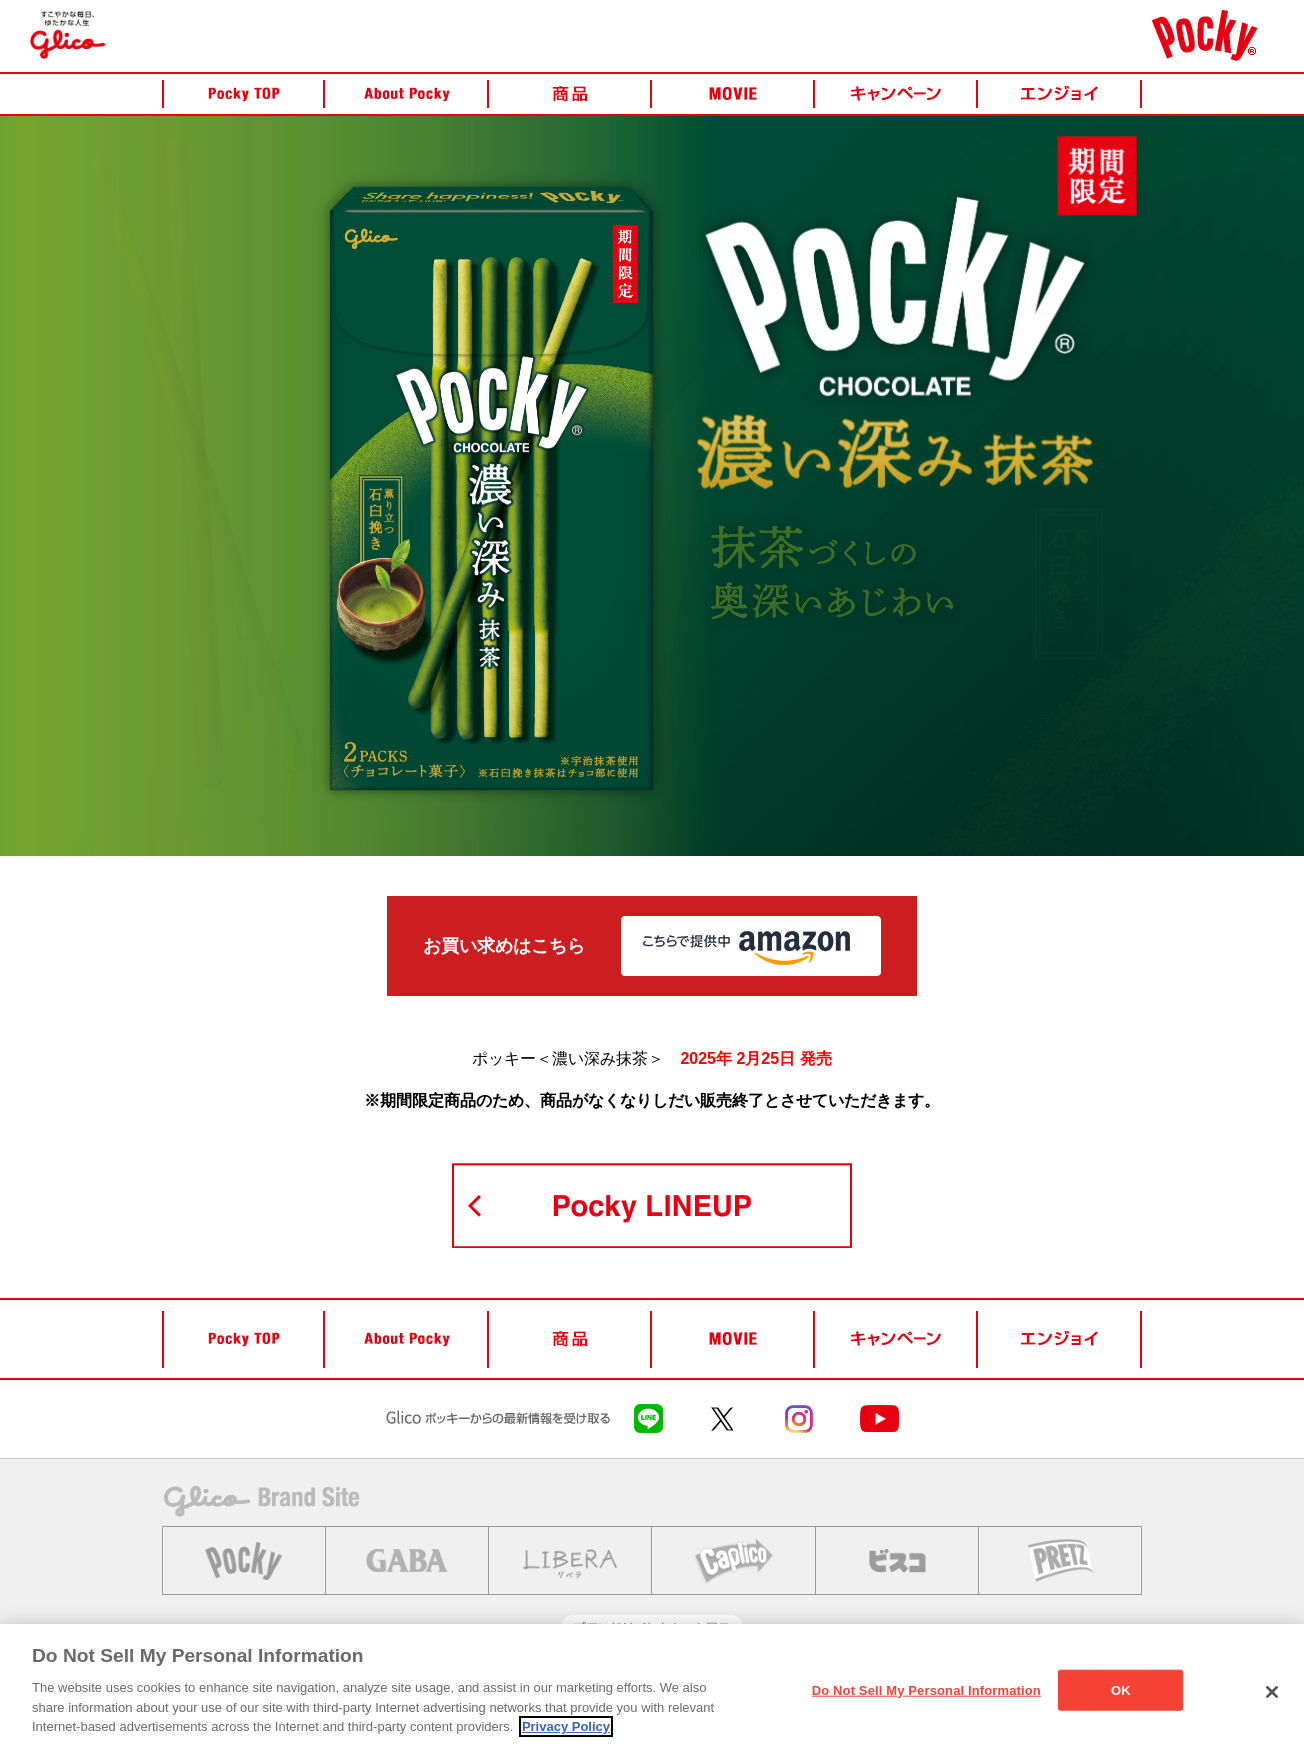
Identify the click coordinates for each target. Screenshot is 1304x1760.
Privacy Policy (566, 1726)
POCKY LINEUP (652, 1205)
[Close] (1272, 1692)
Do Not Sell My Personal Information (926, 1689)
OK (1121, 1689)
